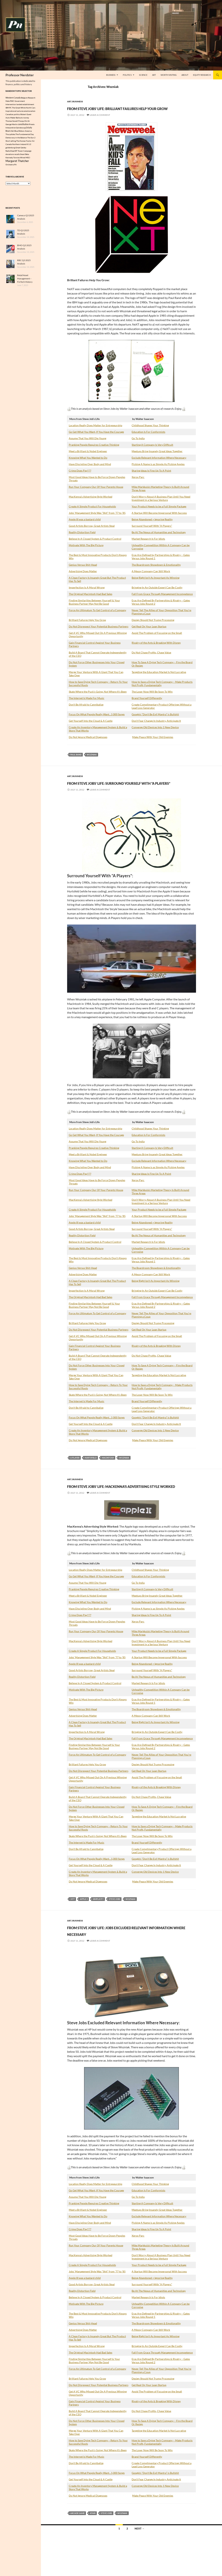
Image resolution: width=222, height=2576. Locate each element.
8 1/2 (29, 144)
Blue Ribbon (19, 131)
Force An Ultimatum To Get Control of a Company (97, 616)
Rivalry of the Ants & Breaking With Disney (156, 649)
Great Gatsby (20, 147)
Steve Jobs (114, 1919)
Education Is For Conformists (148, 438)
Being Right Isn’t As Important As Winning (155, 584)
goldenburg (10, 147)
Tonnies (16, 157)
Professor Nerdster (20, 75)
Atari (93, 2540)
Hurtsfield (91, 1471)
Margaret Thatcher (17, 161)
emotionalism (29, 111)
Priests (31, 124)
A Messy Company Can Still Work (151, 577)
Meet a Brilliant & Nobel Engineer (88, 457)
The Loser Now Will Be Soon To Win (152, 698)
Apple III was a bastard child (85, 526)
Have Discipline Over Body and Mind (90, 470)
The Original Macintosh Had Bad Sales (90, 600)
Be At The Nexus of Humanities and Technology (159, 538)
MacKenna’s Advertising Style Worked (90, 503)
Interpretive (10, 127)
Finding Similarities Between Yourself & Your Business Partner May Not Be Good (94, 608)
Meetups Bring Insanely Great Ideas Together (157, 457)
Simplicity (98, 1919)
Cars (33, 108)
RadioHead (10, 151)
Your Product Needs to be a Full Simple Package (159, 513)
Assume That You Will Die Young (87, 444)
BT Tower (19, 151)
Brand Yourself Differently (147, 704)
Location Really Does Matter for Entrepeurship (95, 432)
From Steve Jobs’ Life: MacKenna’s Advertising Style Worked (121, 1502)
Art (154, 75)
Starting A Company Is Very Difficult (152, 451)
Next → (140, 2555)
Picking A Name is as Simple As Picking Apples (158, 470)
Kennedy (9, 157)
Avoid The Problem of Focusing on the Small (157, 639)
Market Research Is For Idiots (148, 545)
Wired (22, 157)
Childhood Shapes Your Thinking (150, 432)
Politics (127, 75)
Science (143, 75)
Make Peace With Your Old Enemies (152, 743)
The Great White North (21, 108)
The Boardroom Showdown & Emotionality (156, 571)
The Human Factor (24, 141)
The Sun (30, 137)
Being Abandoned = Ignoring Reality (152, 526)
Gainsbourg (20, 127)
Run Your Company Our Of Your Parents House (96, 493)
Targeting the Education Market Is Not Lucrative (159, 678)
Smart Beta (24, 154)
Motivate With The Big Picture (86, 551)
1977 (72, 1919)
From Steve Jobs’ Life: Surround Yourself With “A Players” (118, 792)
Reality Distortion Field (82, 538)
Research (31, 98)
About (184, 75)
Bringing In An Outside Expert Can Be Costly (157, 594)
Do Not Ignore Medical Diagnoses (88, 743)
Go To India (138, 444)
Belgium (24, 98)
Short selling (11, 141)
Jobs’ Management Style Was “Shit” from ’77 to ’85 (97, 519)
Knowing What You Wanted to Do (88, 464)
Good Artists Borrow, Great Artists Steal (92, 532)
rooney (26, 118)
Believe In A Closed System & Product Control (95, 545)
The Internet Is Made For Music (86, 704)
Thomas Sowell (12, 121)
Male (8, 101)
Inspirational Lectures (15, 111)
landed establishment (25, 104)
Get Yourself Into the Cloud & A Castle (90, 727)
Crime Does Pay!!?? (80, 477)
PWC (12, 101)
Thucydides (10, 134)
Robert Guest (25, 114)
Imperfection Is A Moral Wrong (87, 594)
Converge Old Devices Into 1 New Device (155, 733)
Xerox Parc (138, 483)
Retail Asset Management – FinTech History (24, 279)
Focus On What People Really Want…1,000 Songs (97, 721)
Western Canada (13, 98)
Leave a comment (100, 121)
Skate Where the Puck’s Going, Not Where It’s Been (98, 698)
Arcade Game (77, 2540)
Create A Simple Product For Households (92, 513)
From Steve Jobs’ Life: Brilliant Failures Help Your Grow (130, 111)
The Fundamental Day (24, 134)
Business (110, 75)
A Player (74, 1471)
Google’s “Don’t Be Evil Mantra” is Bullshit (155, 721)
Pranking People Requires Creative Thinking (94, 451)
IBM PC (9, 108)
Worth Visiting (169, 75)
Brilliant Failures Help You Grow (87, 626)
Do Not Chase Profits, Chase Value (151, 659)
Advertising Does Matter (83, 577)
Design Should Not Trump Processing (153, 626)
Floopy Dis (22, 121)
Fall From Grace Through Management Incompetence (162, 600)
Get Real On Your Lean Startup (149, 633)
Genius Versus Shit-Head (83, 571)
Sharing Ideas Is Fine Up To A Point (151, 477)
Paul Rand (75, 761)
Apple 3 (84, 1919)
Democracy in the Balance (16, 137)
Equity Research (202, 75)
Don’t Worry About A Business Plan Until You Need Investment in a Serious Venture (161, 505)
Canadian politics (13, 114)
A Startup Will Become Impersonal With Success (159, 519)
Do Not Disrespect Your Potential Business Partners (98, 633)
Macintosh (108, 1471)
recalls (17, 154)
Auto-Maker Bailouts (14, 118)
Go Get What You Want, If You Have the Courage (96, 438)
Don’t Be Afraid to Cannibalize (86, 711)
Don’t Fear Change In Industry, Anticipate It (156, 727)
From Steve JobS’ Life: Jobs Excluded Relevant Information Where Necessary (125, 1953)
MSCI (28, 157)
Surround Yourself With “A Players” (152, 532)
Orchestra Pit (11, 165)
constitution (23, 124)
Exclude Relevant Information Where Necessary (159, 464)
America (28, 131)
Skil (12, 131)
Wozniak (92, 761)
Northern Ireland (19, 144)
